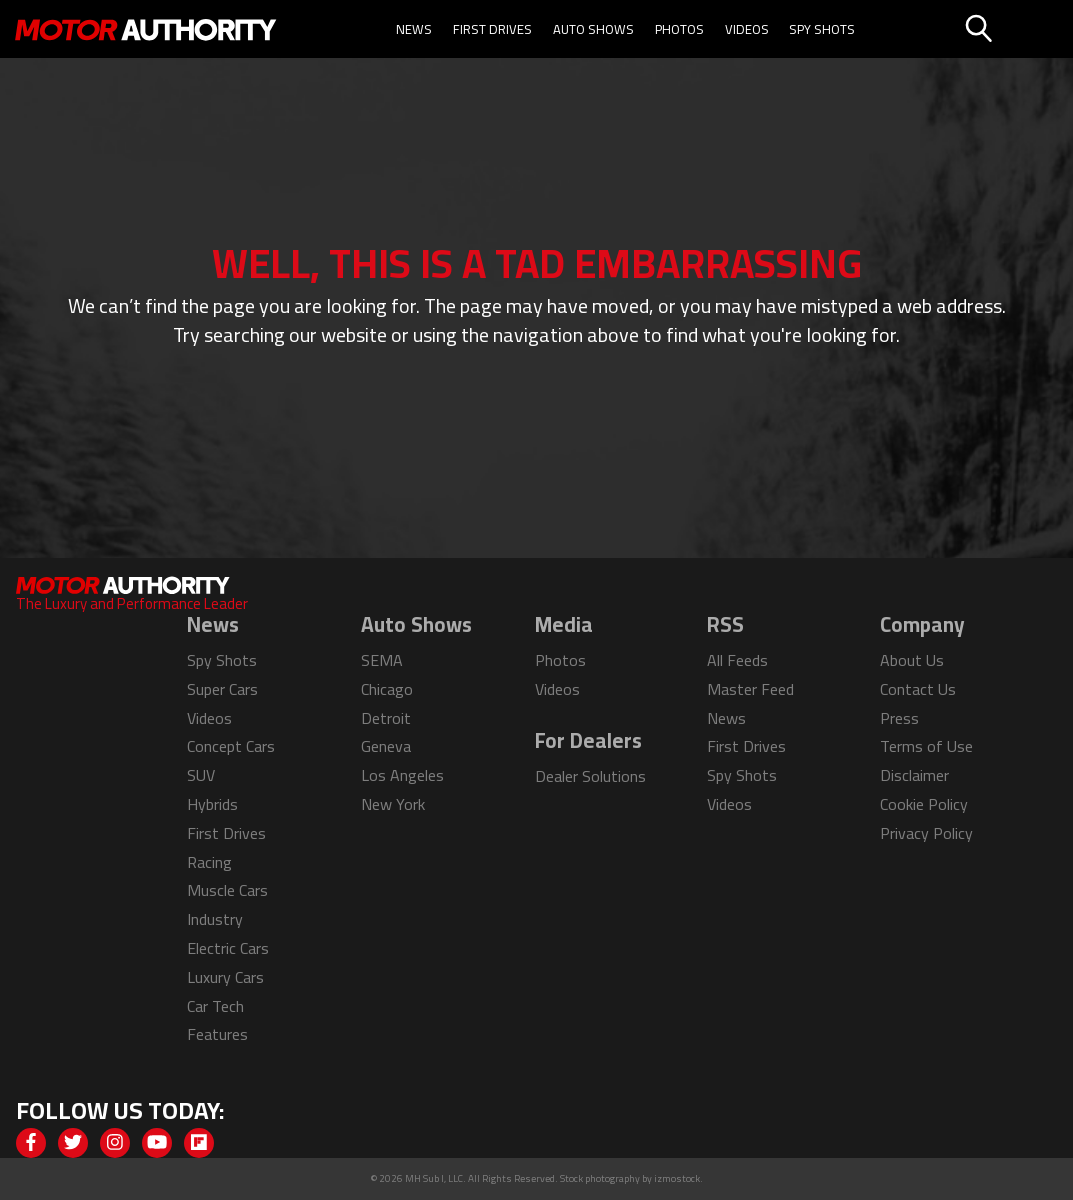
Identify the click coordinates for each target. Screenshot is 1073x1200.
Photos (679, 29)
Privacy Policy (926, 833)
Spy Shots (822, 29)
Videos (747, 29)
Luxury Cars (225, 977)
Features (217, 1034)
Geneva (386, 746)
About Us (912, 660)
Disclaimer (914, 775)
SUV (201, 775)
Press (899, 718)
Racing (209, 862)
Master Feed (750, 689)
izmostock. (678, 1178)
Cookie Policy (924, 804)
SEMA (382, 660)
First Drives (492, 29)
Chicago (387, 689)
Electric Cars (228, 948)
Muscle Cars (227, 890)
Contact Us (918, 689)
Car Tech (215, 1006)
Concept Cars (231, 746)
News (414, 29)
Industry (215, 919)
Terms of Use (926, 746)
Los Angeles (402, 775)
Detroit (386, 718)
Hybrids (212, 804)
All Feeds (737, 660)
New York (393, 804)
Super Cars (222, 689)
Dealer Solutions (590, 776)
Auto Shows (593, 29)
